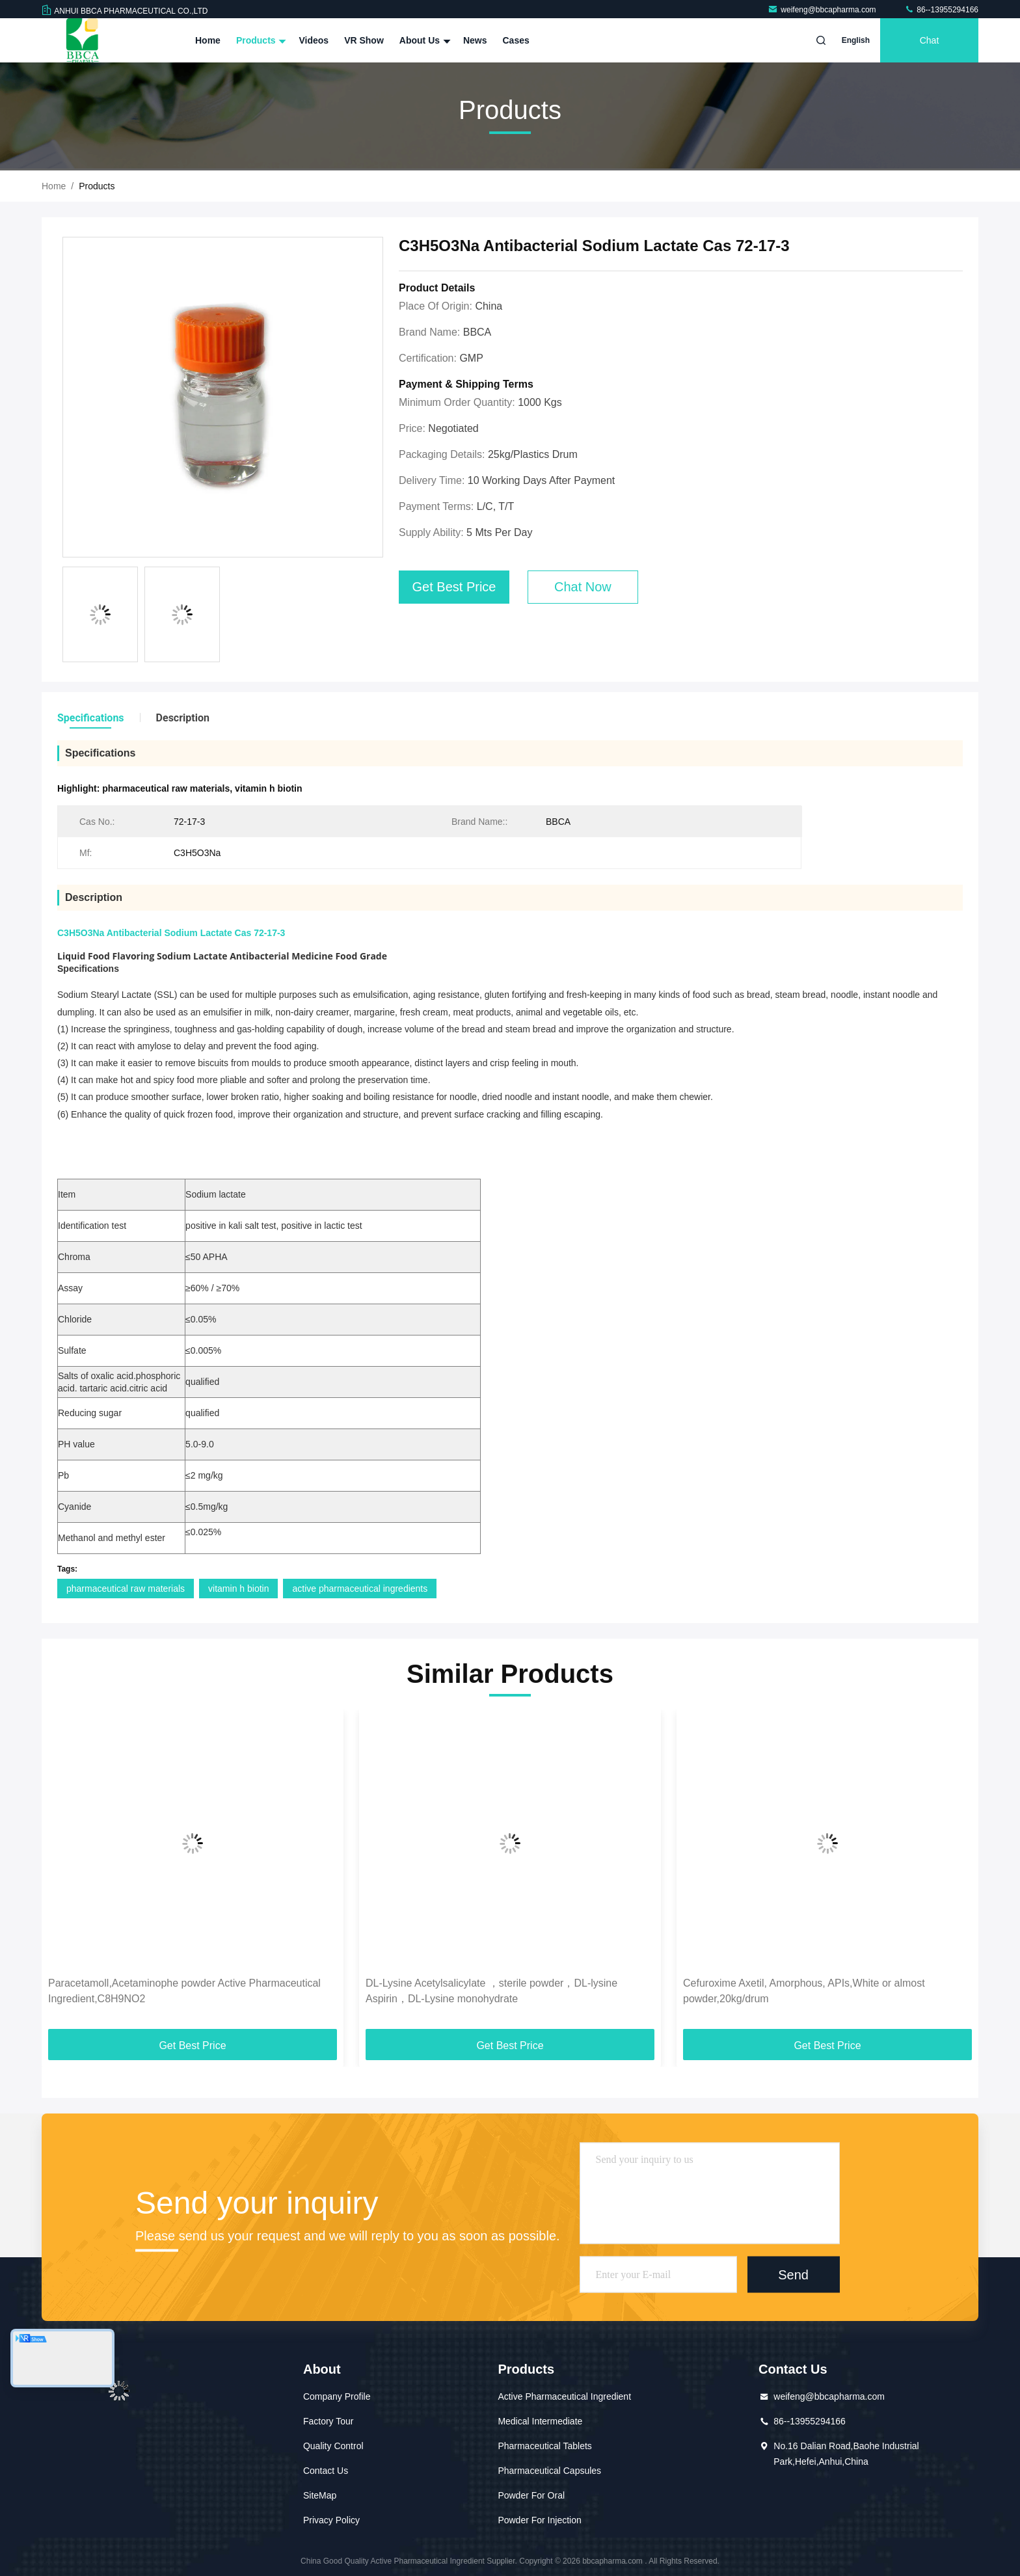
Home (208, 40)
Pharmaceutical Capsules (549, 2470)
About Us (423, 40)
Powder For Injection (539, 2520)
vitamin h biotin (238, 1588)
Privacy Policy (331, 2520)
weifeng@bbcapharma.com (823, 9)
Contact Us (325, 2470)
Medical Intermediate (540, 2421)
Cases (516, 40)
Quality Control (333, 2446)
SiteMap (319, 2495)
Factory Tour (328, 2421)
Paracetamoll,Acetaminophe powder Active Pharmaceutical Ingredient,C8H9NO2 (184, 1991)
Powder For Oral (531, 2495)
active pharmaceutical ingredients (359, 1588)
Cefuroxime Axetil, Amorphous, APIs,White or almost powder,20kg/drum (804, 1991)
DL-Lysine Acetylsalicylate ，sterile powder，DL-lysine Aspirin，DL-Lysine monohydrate (491, 1991)
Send (793, 2274)
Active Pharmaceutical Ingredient (564, 2396)
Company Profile (337, 2396)
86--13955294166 (941, 9)
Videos (314, 40)
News (475, 40)
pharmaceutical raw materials (125, 1588)
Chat (929, 40)
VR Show (364, 40)
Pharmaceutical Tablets (544, 2446)
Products (260, 40)
